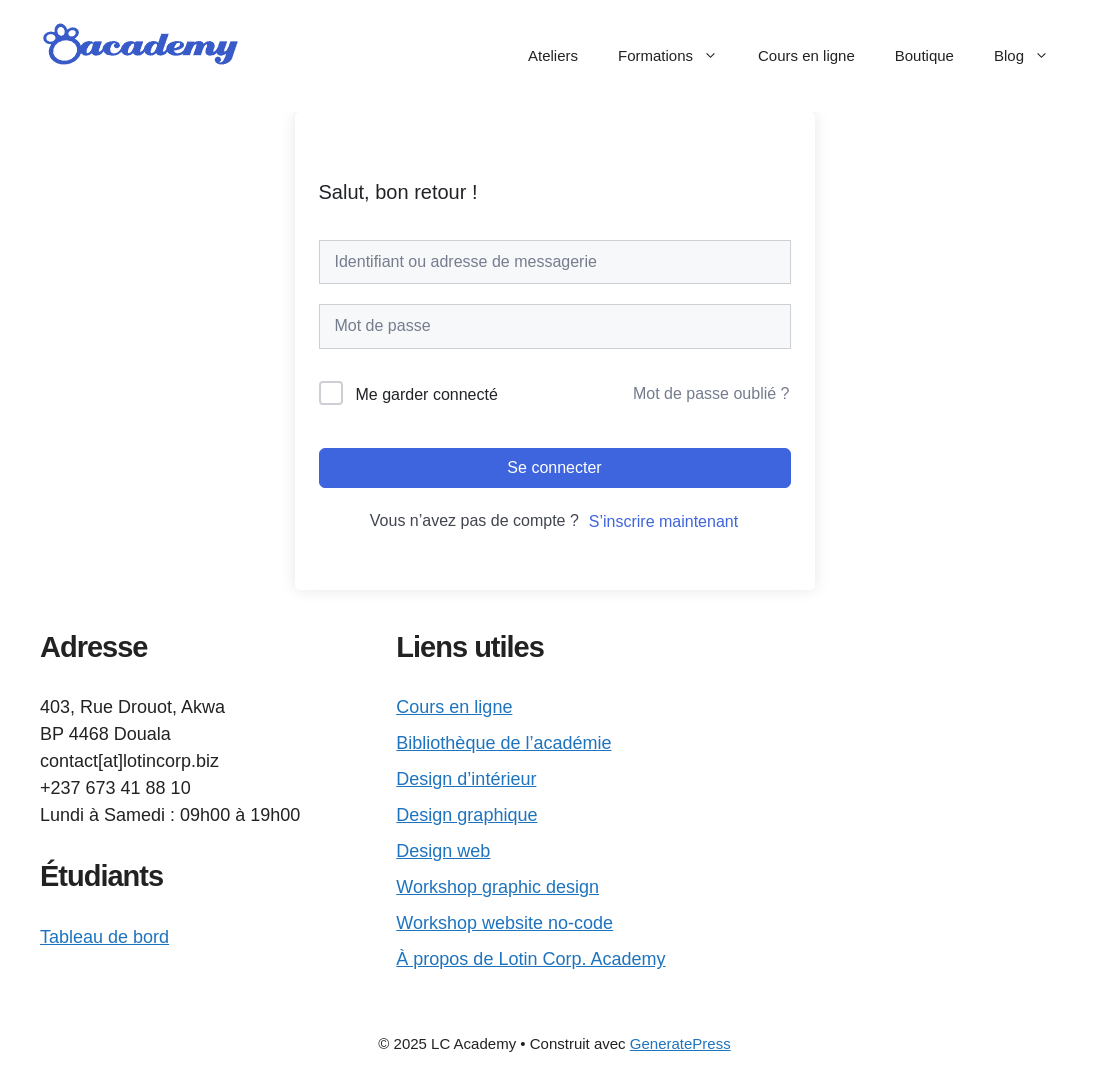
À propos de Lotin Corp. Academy (530, 959)
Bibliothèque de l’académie (503, 743)
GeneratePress (680, 1043)
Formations (678, 56)
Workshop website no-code (504, 923)
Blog (1031, 56)
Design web (443, 851)
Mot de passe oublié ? (711, 393)
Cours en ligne (806, 55)
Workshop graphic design (497, 887)
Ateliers (553, 55)
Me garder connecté (427, 394)
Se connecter (554, 467)
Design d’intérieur (466, 779)
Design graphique (466, 815)
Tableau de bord (104, 937)
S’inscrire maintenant (663, 521)
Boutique (924, 55)
